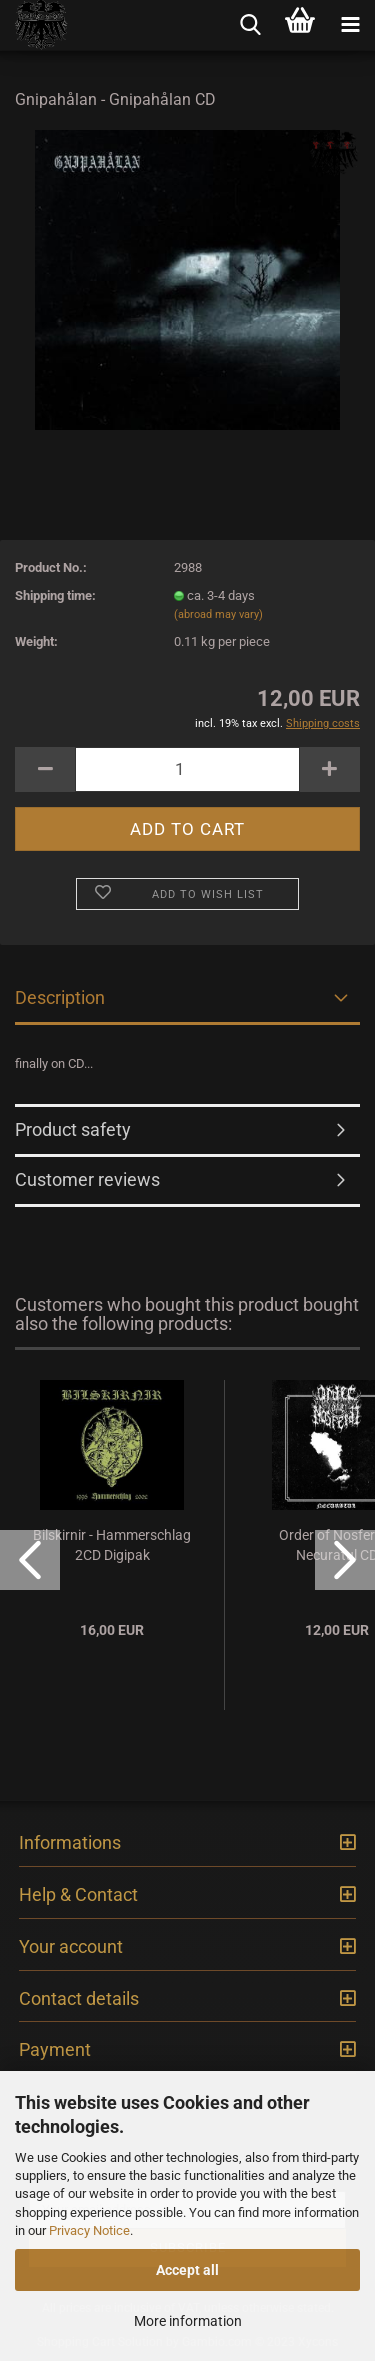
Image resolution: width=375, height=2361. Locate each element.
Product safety (73, 1129)
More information (188, 2321)
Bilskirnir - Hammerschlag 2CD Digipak (112, 1545)
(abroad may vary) (218, 614)
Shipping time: (55, 595)
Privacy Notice (89, 2230)
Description (60, 997)
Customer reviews (87, 1179)
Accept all (187, 2270)
